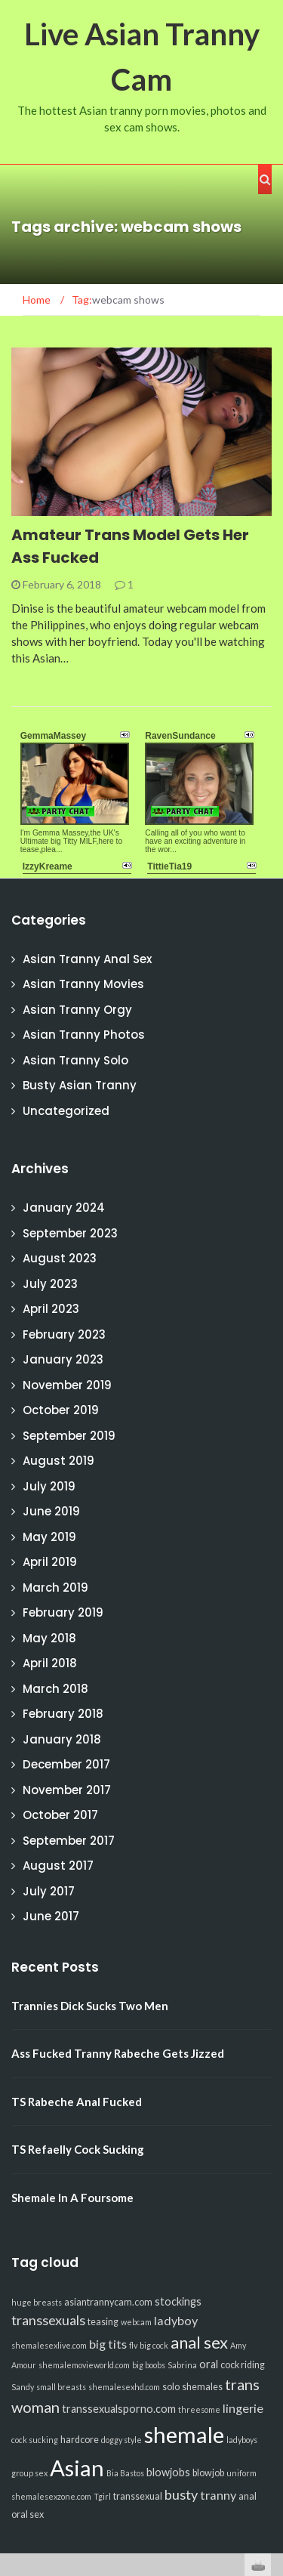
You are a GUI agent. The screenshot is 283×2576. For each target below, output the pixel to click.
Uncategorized (66, 1111)
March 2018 (55, 1689)
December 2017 (66, 1764)
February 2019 (63, 1612)
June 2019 (51, 1511)
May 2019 (49, 1537)
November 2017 (67, 1790)
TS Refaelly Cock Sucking (77, 2149)
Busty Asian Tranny (80, 1085)
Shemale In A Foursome (72, 2197)
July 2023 (50, 1284)
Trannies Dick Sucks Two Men (89, 2005)
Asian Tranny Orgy (77, 1010)
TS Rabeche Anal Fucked (76, 2101)
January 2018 (62, 1739)
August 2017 (58, 1865)
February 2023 (64, 1334)
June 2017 (51, 1916)
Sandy (22, 2387)
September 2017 (69, 1841)
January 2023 (63, 1359)
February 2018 (63, 1714)
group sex (29, 2473)
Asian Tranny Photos (84, 1034)
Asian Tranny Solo (75, 1060)
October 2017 (60, 1815)
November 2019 (67, 1385)
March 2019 (55, 1587)
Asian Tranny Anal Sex (87, 959)
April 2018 (50, 1663)
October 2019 (61, 1410)
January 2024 (64, 1207)
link (269, 2339)
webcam (136, 2322)
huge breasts (36, 2302)
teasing (103, 2321)
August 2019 (58, 1461)
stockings (178, 2301)
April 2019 (50, 1562)
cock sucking (34, 2440)
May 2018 (49, 1638)
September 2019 (69, 1436)
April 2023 (51, 1309)
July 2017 (49, 1891)
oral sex (27, 2514)
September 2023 (70, 1233)
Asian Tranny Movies (83, 984)
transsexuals (48, 2320)
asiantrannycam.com (108, 2302)
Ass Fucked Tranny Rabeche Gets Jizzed (117, 2053)
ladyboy (176, 2320)
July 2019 (49, 1486)
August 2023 (60, 1258)
